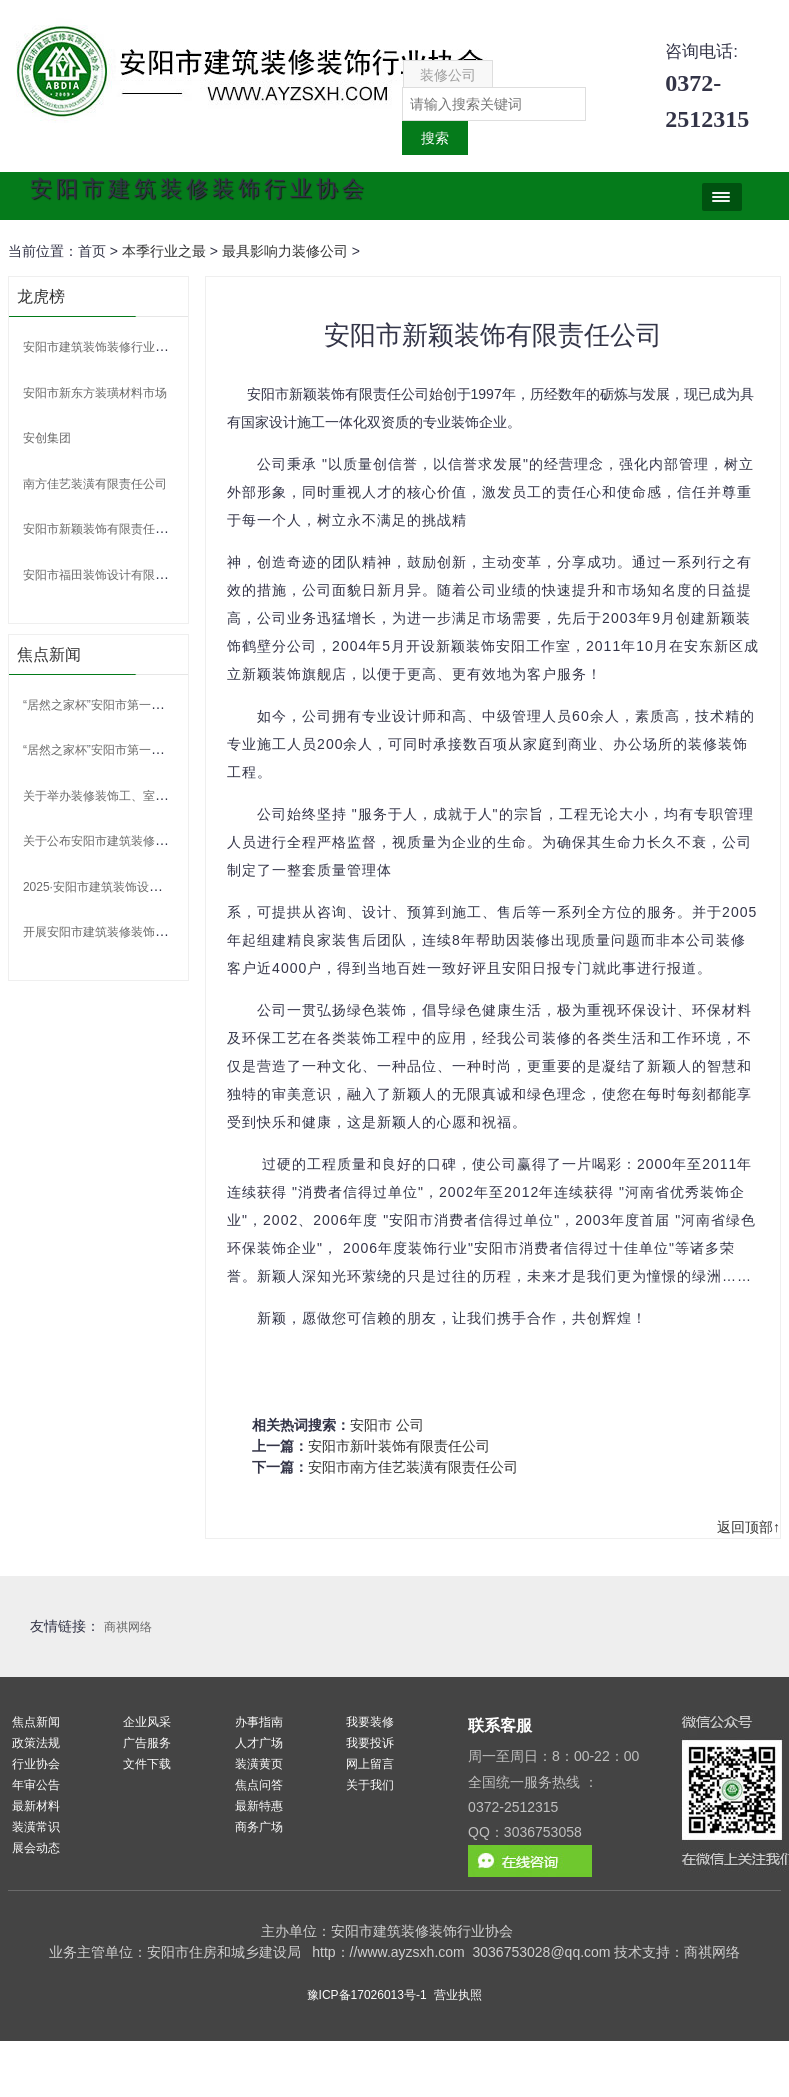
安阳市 (371, 1425)
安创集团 (47, 438)
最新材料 (36, 1806)
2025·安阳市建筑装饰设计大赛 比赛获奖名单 (141, 887)
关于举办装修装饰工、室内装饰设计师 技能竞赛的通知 (168, 796)
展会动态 (36, 1848)
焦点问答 (259, 1785)
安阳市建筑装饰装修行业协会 (101, 347)
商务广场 (259, 1827)
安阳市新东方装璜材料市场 (95, 393)
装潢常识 (36, 1827)
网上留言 (370, 1764)
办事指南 (259, 1722)
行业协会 (36, 1764)
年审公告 (36, 1785)
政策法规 (36, 1743)
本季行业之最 (164, 251)
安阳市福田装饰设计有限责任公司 (113, 575)
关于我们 (370, 1785)
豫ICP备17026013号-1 (367, 1995)
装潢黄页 (259, 1764)
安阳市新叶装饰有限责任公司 (399, 1446)
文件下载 (147, 1764)
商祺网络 (128, 1627)
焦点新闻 (36, 1722)
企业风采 (147, 1722)
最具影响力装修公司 (285, 251)
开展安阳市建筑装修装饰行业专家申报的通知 (143, 932)
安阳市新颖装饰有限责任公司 (101, 529)
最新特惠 (259, 1806)
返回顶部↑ (748, 1527)
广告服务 (147, 1743)
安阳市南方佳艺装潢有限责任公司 (413, 1467)
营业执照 (458, 1995)
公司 (410, 1425)
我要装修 (370, 1722)
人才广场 (259, 1743)
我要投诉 (370, 1743)
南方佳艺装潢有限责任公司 (95, 484)
